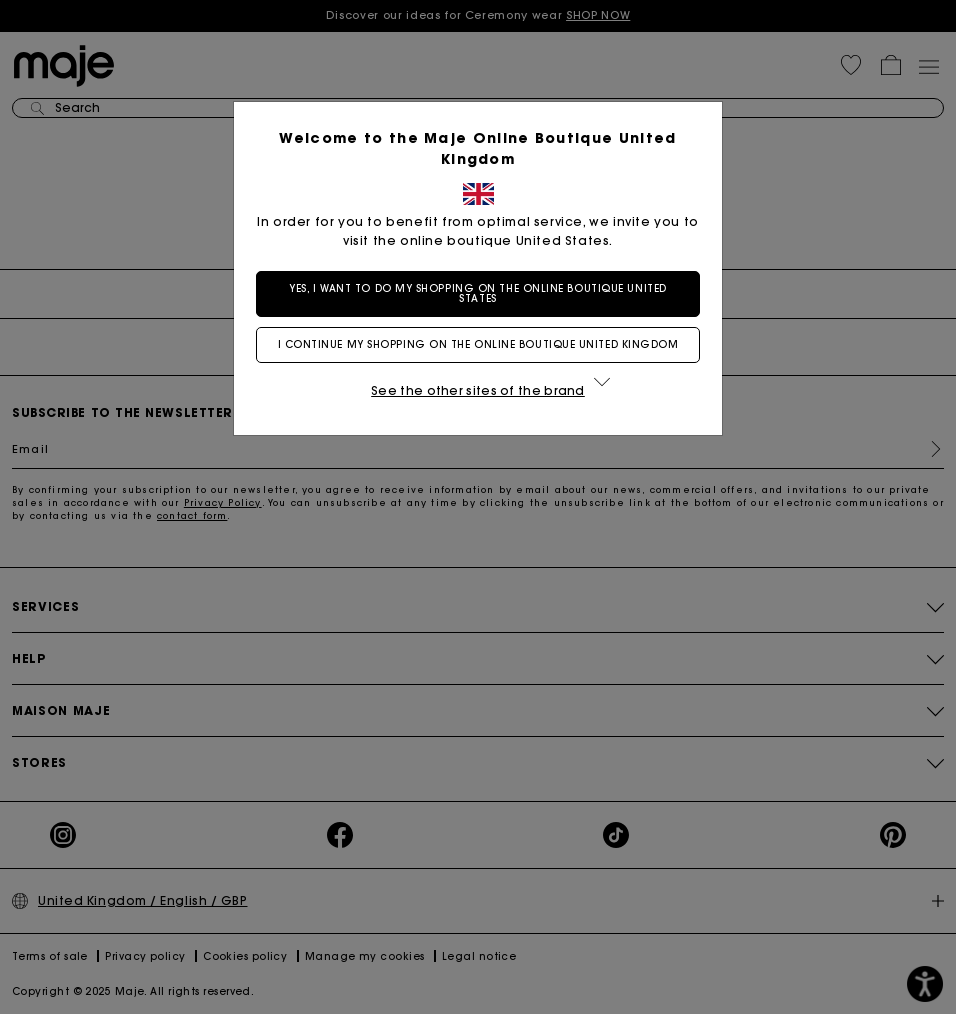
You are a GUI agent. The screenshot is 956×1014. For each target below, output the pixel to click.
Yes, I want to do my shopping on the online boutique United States (477, 293)
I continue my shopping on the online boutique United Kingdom (478, 344)
